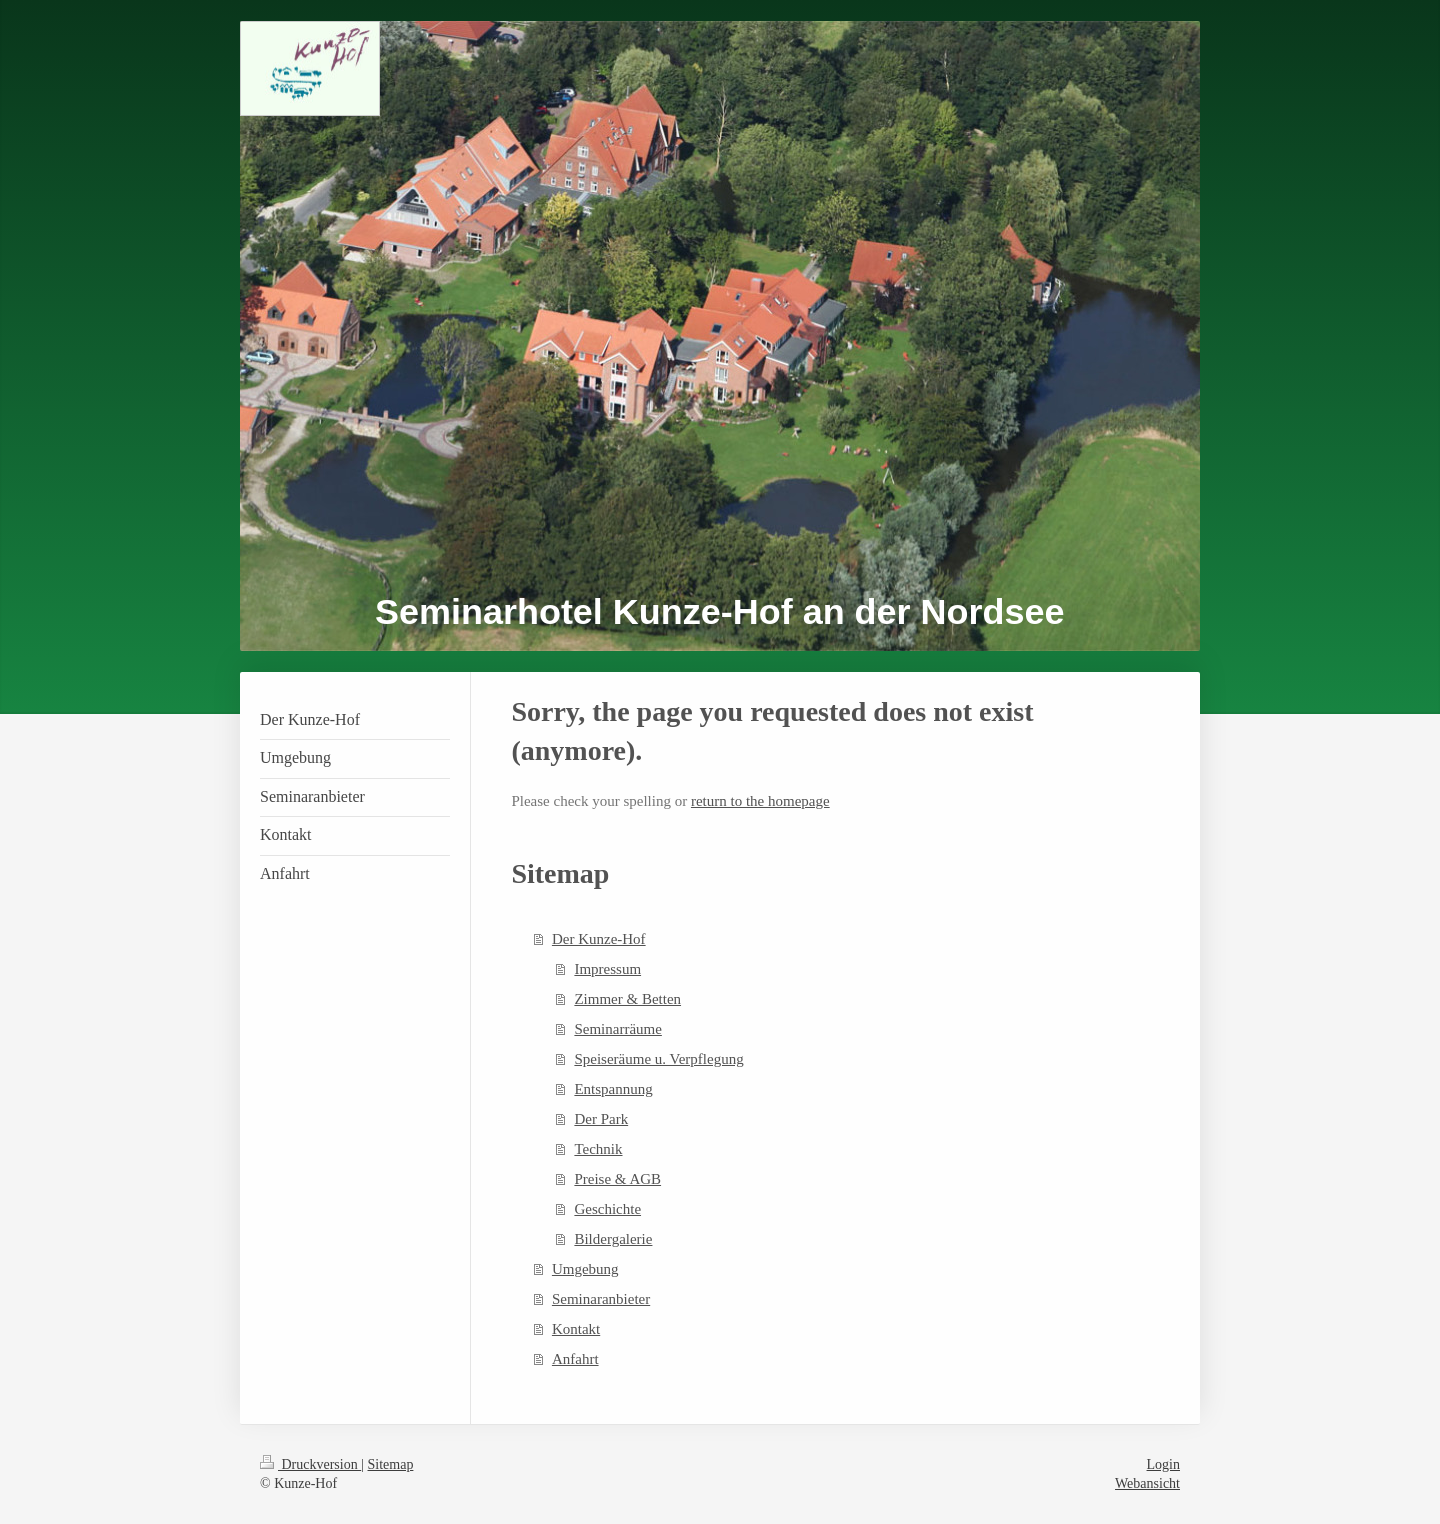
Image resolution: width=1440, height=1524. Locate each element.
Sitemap (391, 1464)
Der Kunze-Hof (599, 939)
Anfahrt (575, 1359)
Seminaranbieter (601, 1299)
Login (1163, 1464)
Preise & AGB (617, 1179)
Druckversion (310, 1464)
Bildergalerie (613, 1239)
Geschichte (607, 1209)
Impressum (607, 969)
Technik (598, 1149)
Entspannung (613, 1089)
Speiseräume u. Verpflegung (658, 1059)
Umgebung (585, 1269)
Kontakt (576, 1329)
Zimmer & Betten (627, 999)
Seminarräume (617, 1029)
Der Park (601, 1119)
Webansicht (1147, 1483)
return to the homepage (760, 801)
